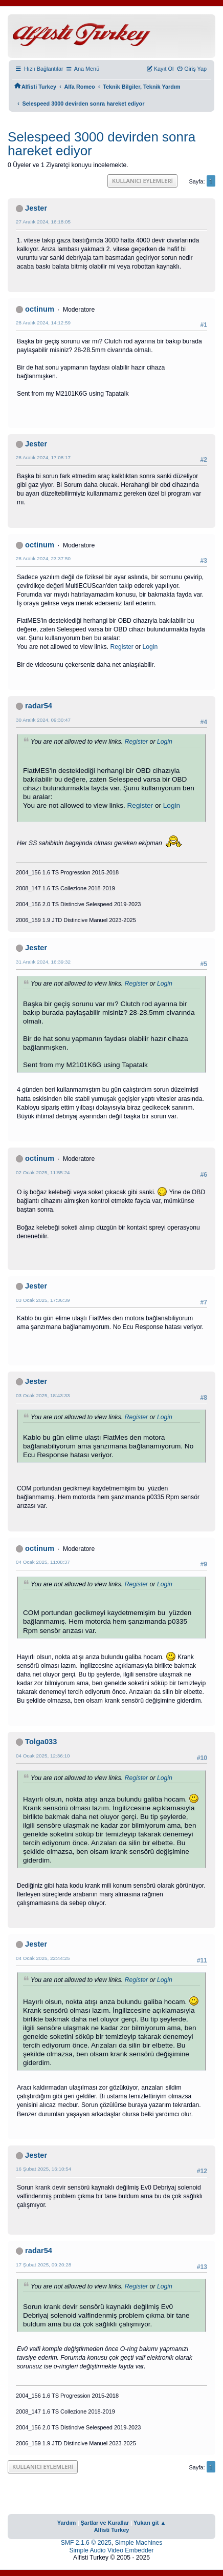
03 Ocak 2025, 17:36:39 (43, 1300)
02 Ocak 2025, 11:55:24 (43, 1172)
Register (121, 646)
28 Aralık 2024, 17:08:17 (43, 457)
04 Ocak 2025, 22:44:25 (43, 1958)
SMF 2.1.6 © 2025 (86, 2542)
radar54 (38, 706)
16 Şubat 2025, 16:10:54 (43, 2169)
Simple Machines (139, 2542)
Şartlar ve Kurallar (105, 2523)
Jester (36, 208)
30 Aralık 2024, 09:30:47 (43, 720)
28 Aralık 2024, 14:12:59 (43, 322)
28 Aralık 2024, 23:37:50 (43, 558)
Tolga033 (41, 1741)
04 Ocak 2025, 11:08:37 (43, 1562)
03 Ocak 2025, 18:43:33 (43, 1395)
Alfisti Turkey (111, 2530)
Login (150, 646)
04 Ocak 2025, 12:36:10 (43, 1756)
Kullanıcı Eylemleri (142, 181)
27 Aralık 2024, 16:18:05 (43, 221)
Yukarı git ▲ (149, 2523)
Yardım (66, 2523)
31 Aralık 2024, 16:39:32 (43, 962)
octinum (39, 309)
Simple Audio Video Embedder (111, 2550)
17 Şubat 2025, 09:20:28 (43, 2264)
